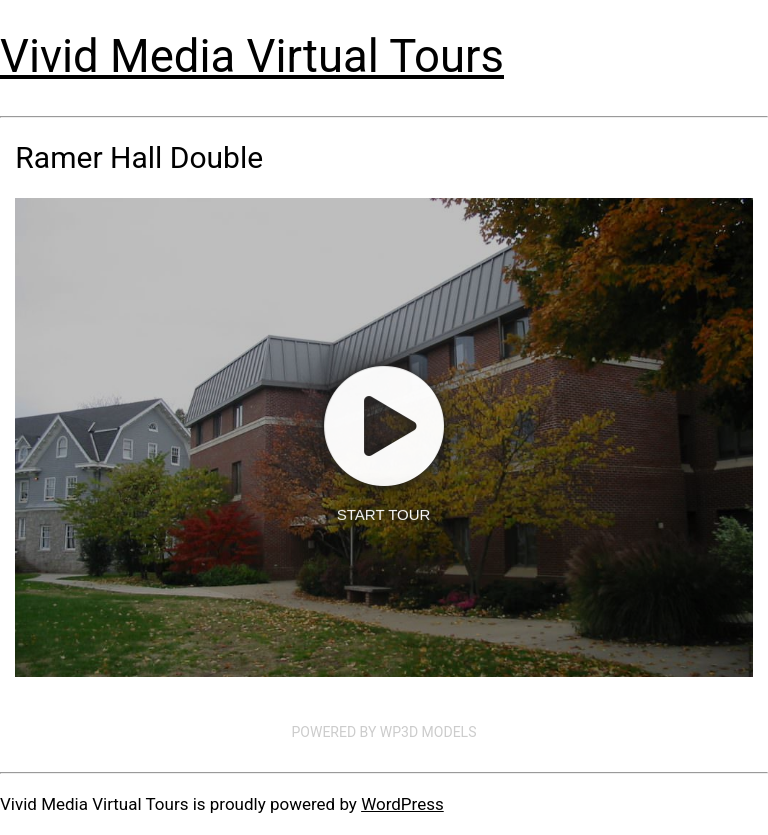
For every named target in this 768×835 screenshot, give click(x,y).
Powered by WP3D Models (384, 732)
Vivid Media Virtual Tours (252, 56)
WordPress (402, 804)
